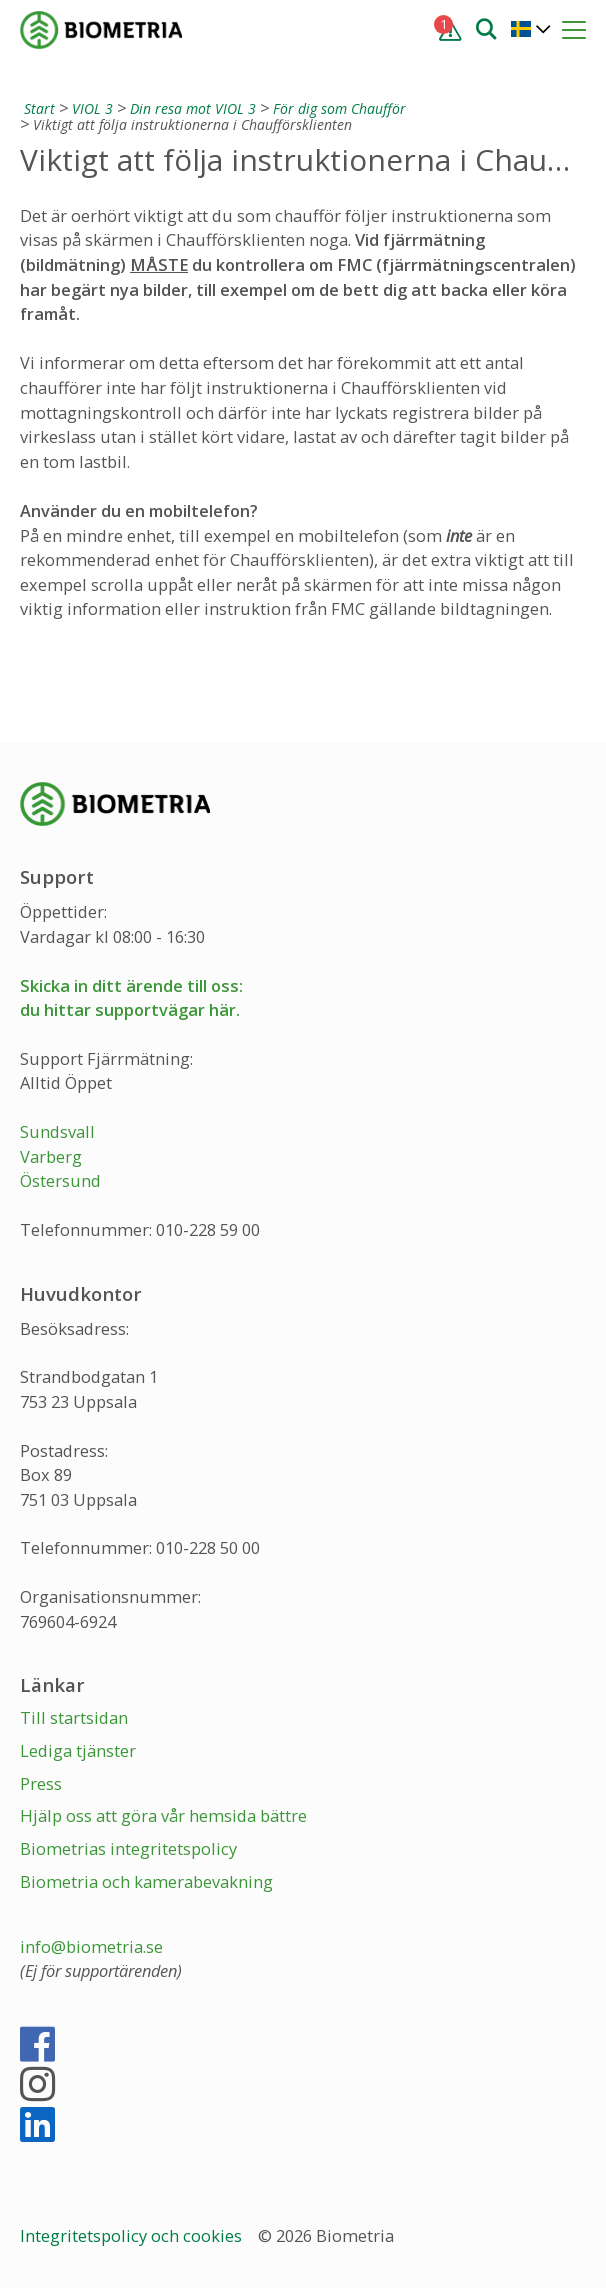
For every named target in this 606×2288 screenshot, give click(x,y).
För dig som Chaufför (339, 108)
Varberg (51, 1156)
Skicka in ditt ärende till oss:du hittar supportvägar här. (131, 998)
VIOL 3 (92, 108)
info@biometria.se (91, 1946)
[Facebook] (37, 2052)
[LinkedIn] (37, 2132)
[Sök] (486, 28)
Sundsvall (57, 1131)
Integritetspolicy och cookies (133, 2235)
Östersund (60, 1180)
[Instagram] (37, 2092)
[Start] (37, 108)
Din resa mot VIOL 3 (193, 108)
